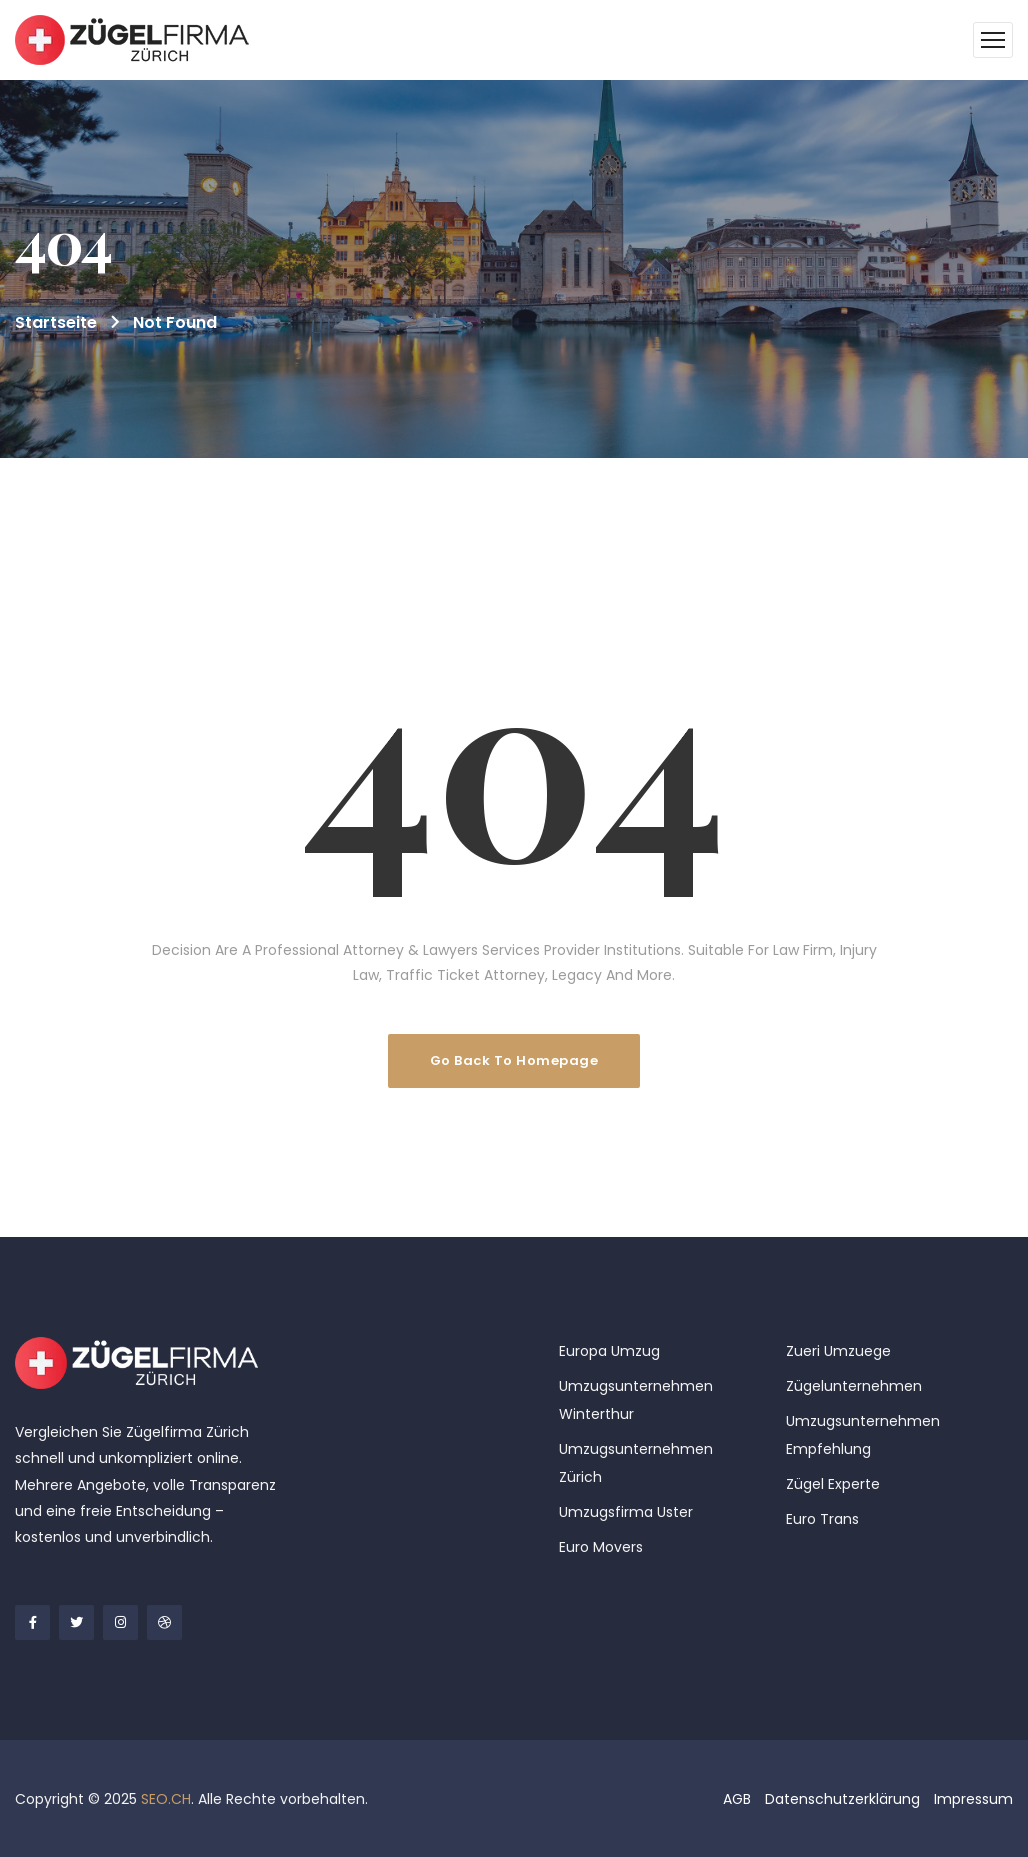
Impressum (973, 1799)
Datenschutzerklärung (842, 1799)
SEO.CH (166, 1799)
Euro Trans (822, 1519)
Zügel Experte (833, 1484)
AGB (737, 1799)
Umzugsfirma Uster (626, 1512)
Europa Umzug (609, 1351)
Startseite (56, 322)
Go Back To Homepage (514, 1060)
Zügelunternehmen (854, 1386)
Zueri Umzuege (838, 1351)
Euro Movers (601, 1547)
